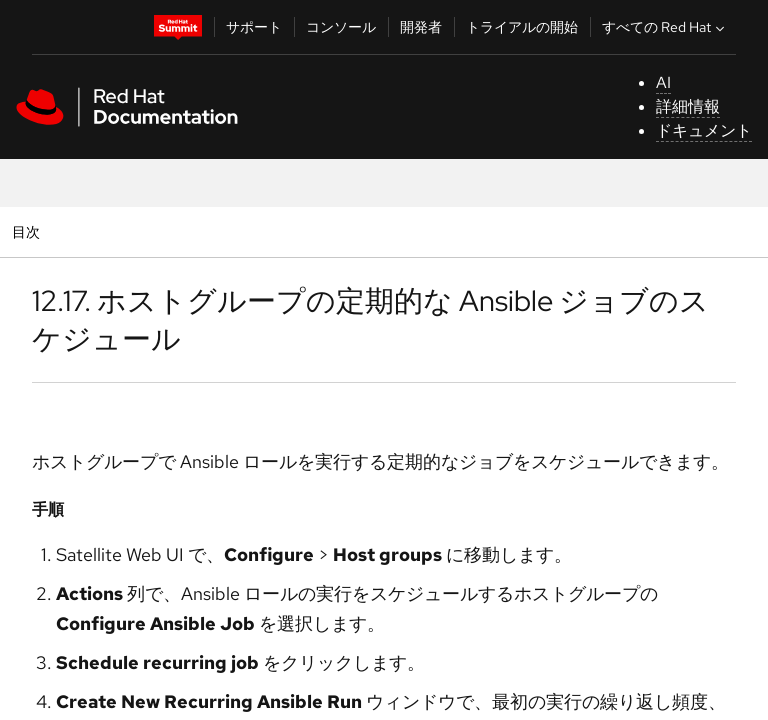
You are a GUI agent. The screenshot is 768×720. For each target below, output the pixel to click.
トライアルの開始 (522, 27)
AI (663, 82)
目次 (28, 231)
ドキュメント (704, 130)
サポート (254, 27)
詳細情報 (688, 106)
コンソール (341, 27)
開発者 (421, 27)
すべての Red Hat (665, 27)
